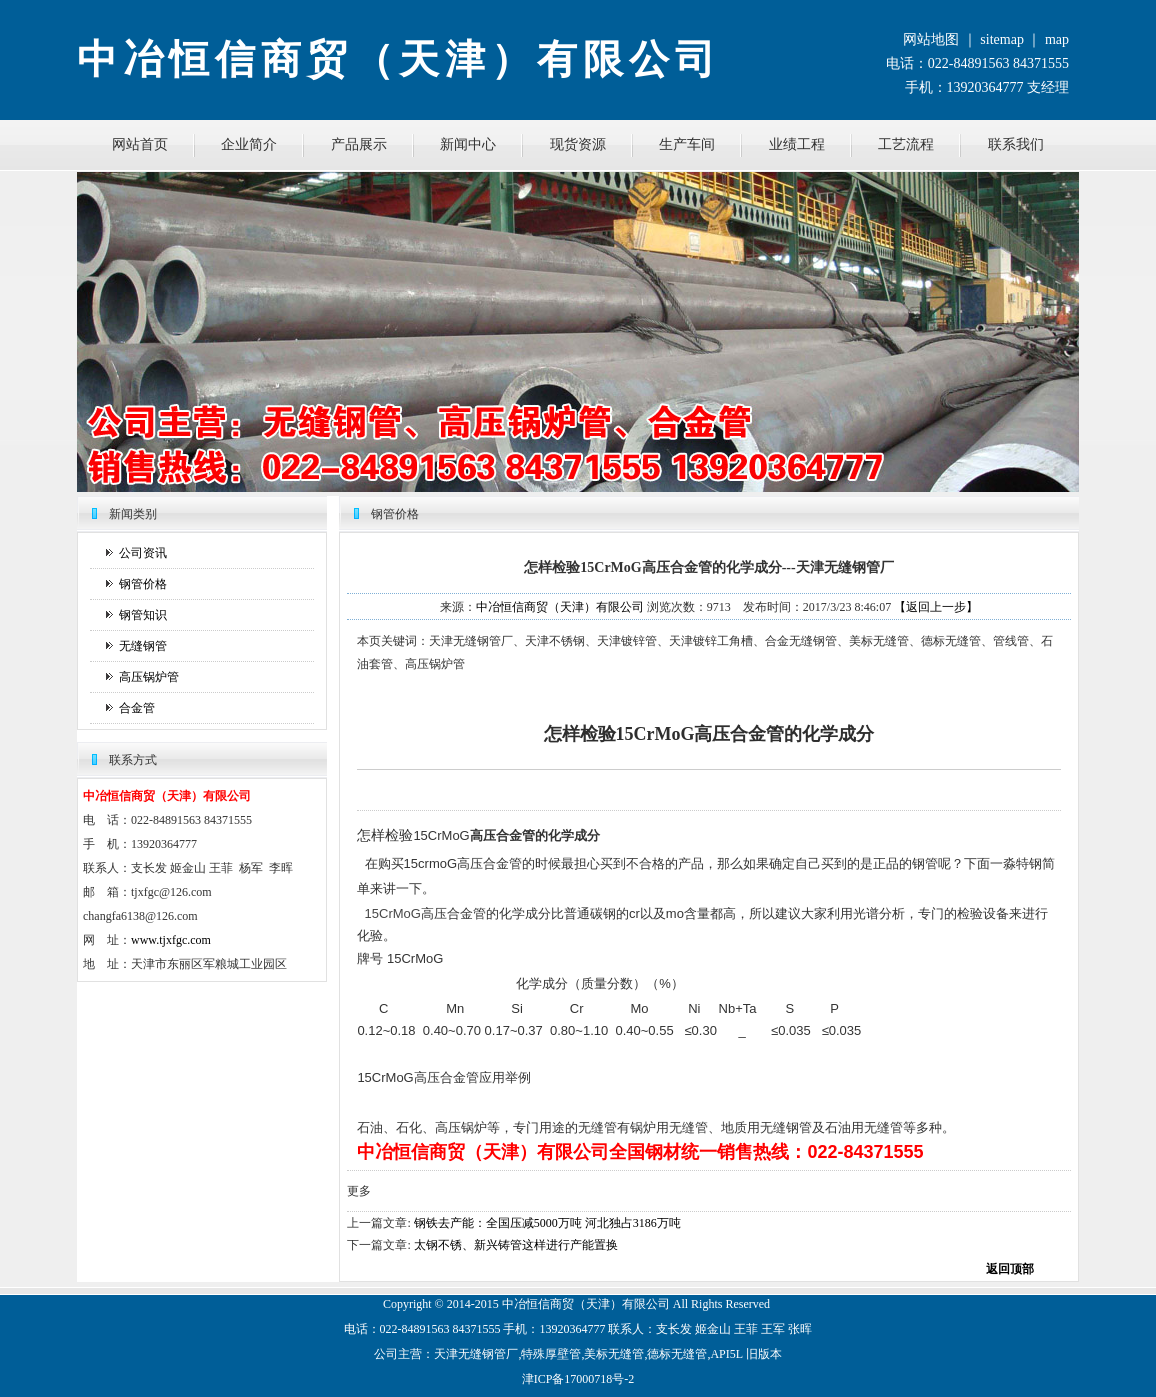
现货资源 (578, 144)
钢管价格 (143, 584)
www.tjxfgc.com (171, 940)
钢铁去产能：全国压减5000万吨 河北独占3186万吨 (547, 1223)
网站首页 (140, 144)
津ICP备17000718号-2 (578, 1379)
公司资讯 (143, 553)
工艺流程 (906, 144)
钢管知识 (143, 615)
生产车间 (687, 144)
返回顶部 (1010, 1269)
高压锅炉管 (149, 677)
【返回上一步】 (936, 607)
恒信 (538, 1304)
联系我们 (1016, 144)
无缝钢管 (143, 646)
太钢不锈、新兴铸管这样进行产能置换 (516, 1245)
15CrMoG (391, 913)
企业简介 (249, 144)
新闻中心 (468, 144)
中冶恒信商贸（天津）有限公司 (560, 607)
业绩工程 (797, 144)
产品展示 (359, 144)
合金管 (137, 708)
